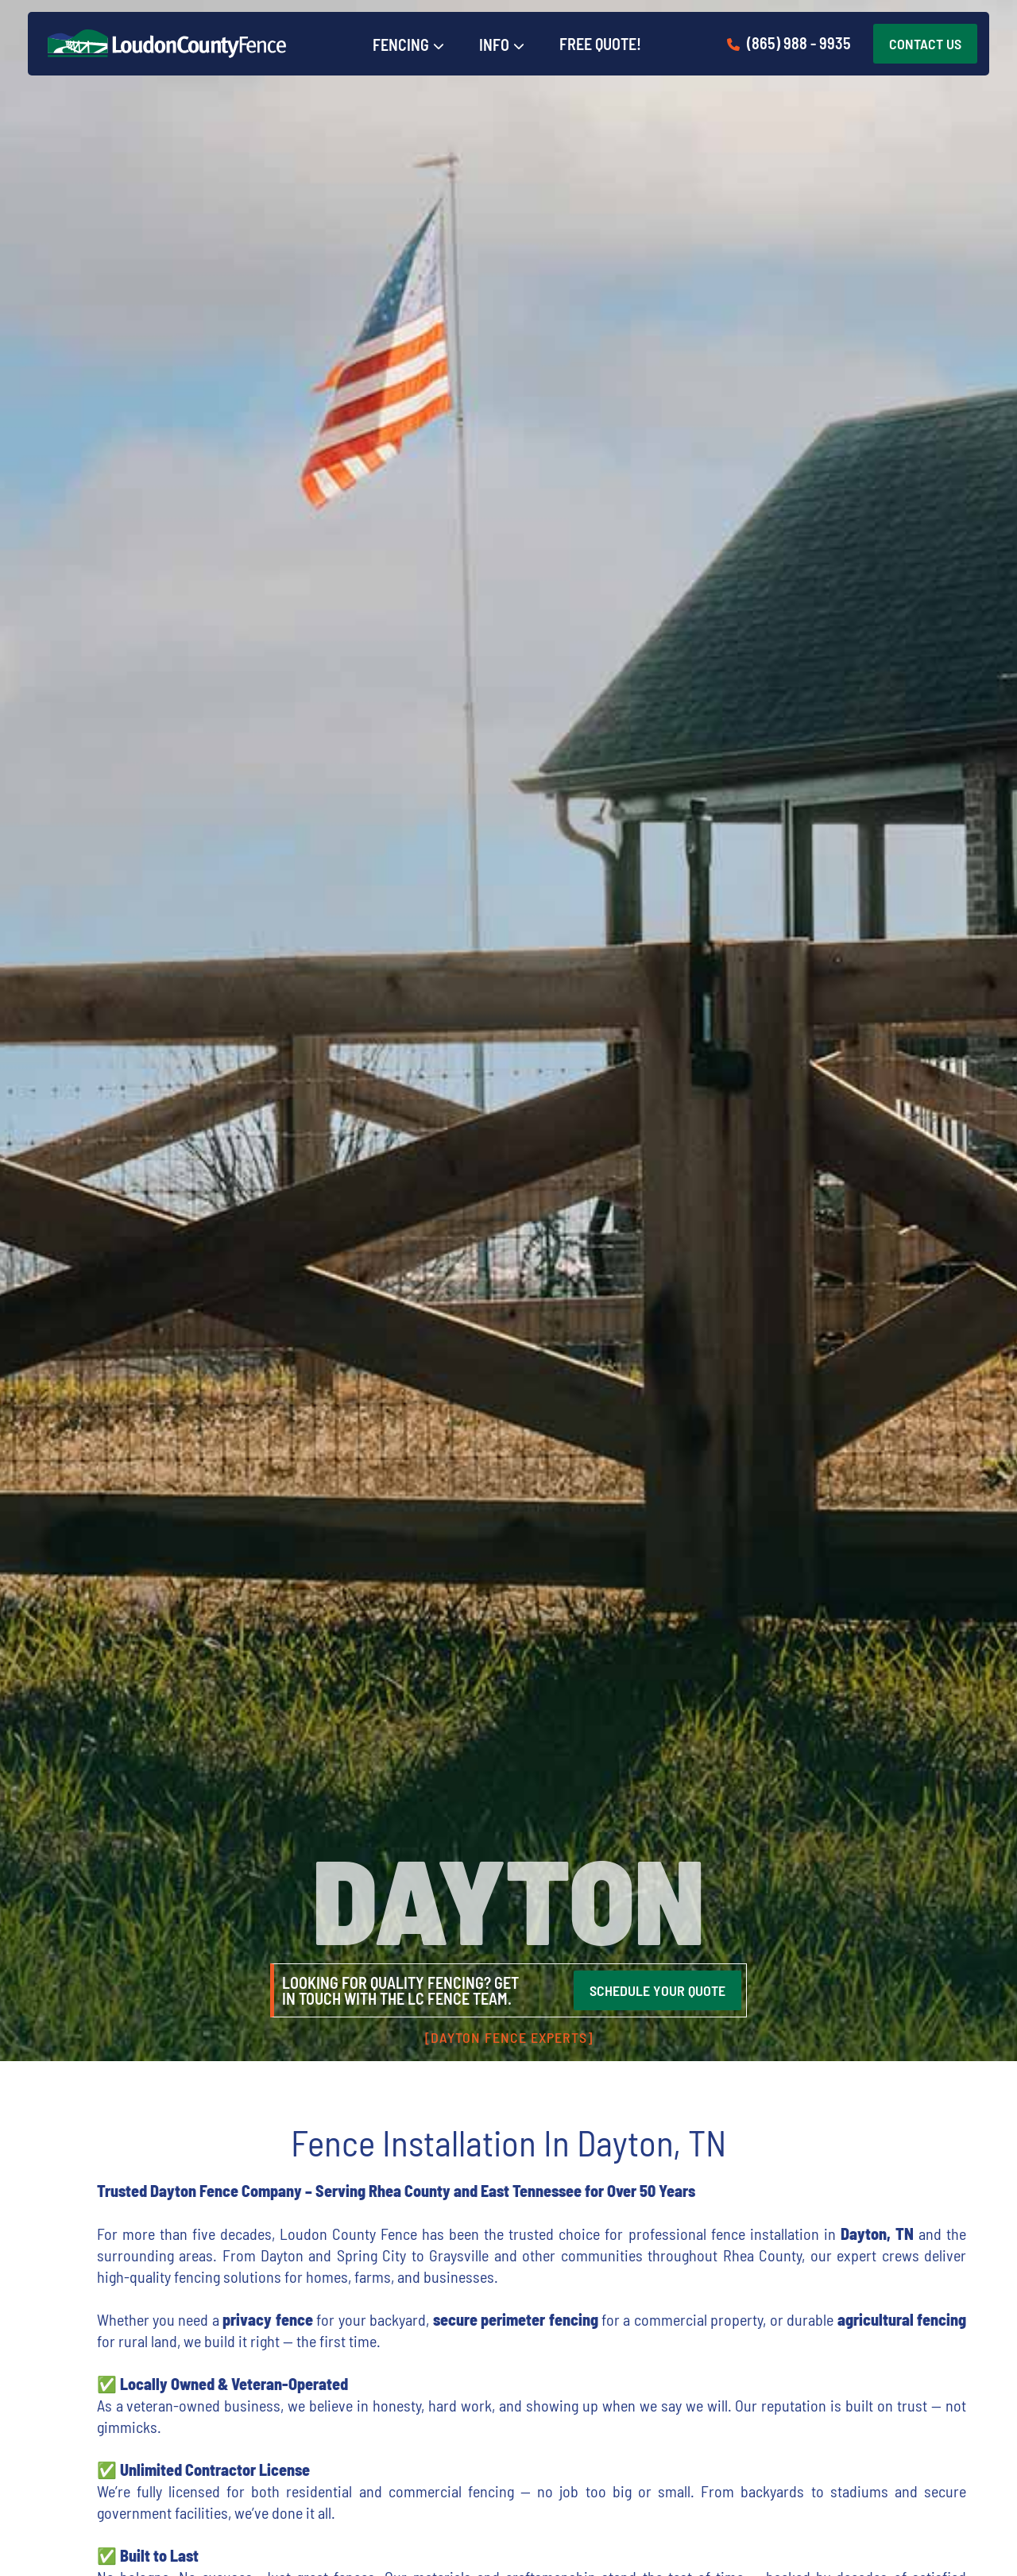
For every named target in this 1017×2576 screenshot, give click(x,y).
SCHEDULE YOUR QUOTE (657, 1990)
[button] (408, 45)
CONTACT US (925, 43)
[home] (167, 43)
